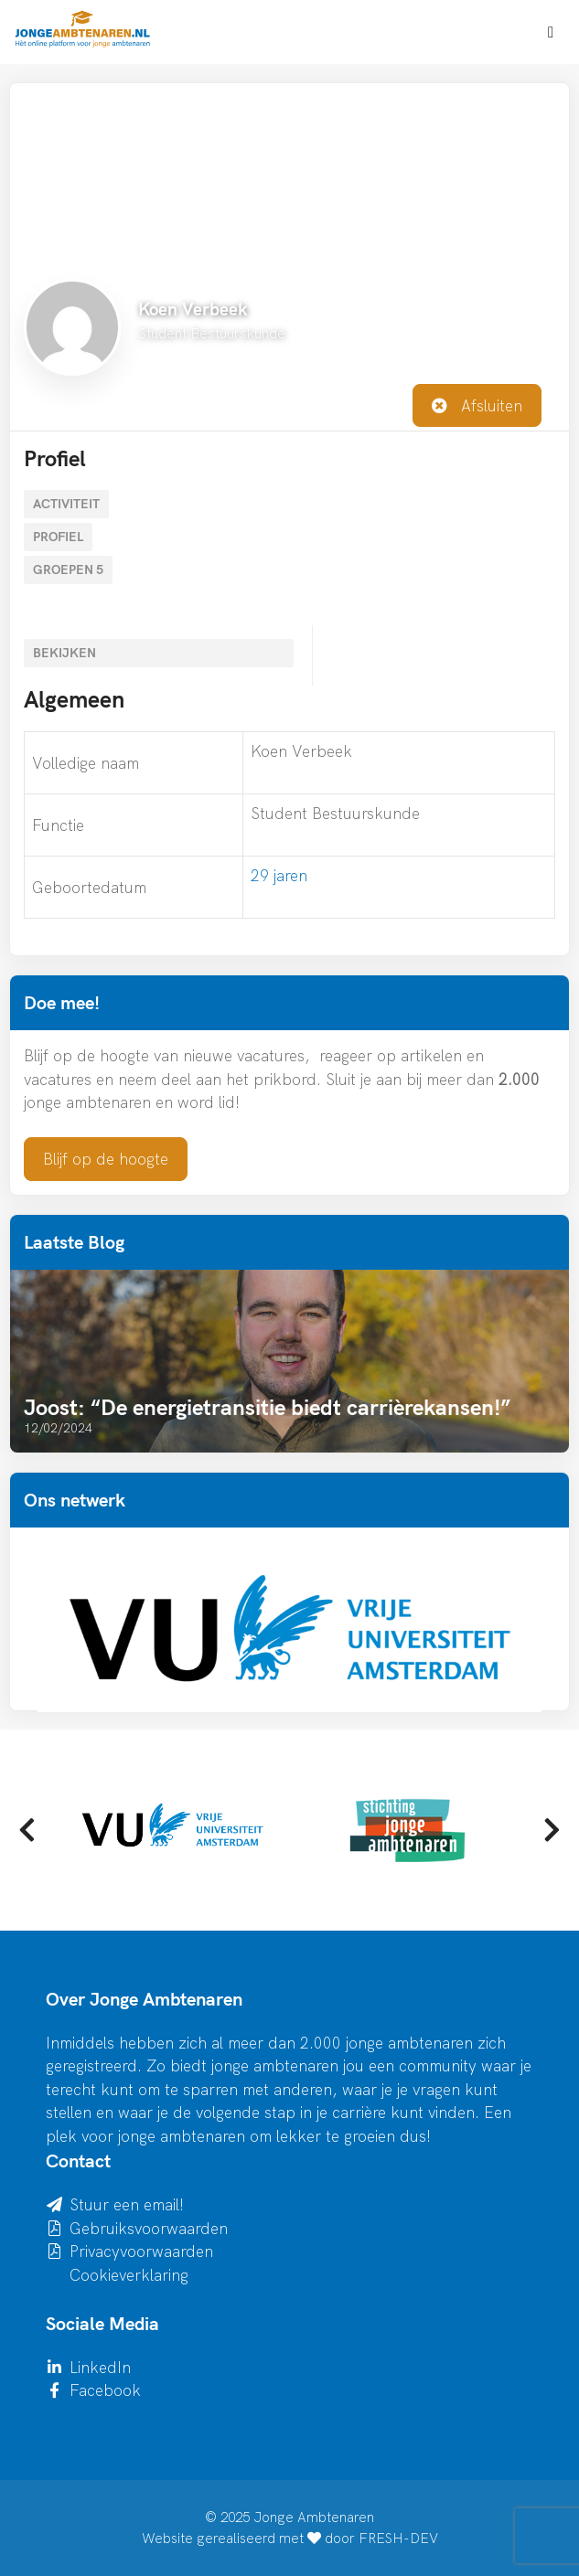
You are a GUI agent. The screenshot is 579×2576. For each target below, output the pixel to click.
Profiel (58, 536)
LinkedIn (100, 2367)
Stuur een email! (127, 2204)
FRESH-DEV (398, 2538)
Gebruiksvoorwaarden (149, 2228)
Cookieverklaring (129, 2274)
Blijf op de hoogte (105, 1158)
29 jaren (279, 875)
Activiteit (66, 503)
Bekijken (64, 652)
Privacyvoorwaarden (141, 2251)
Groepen (68, 569)
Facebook (105, 2390)
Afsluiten (477, 405)
